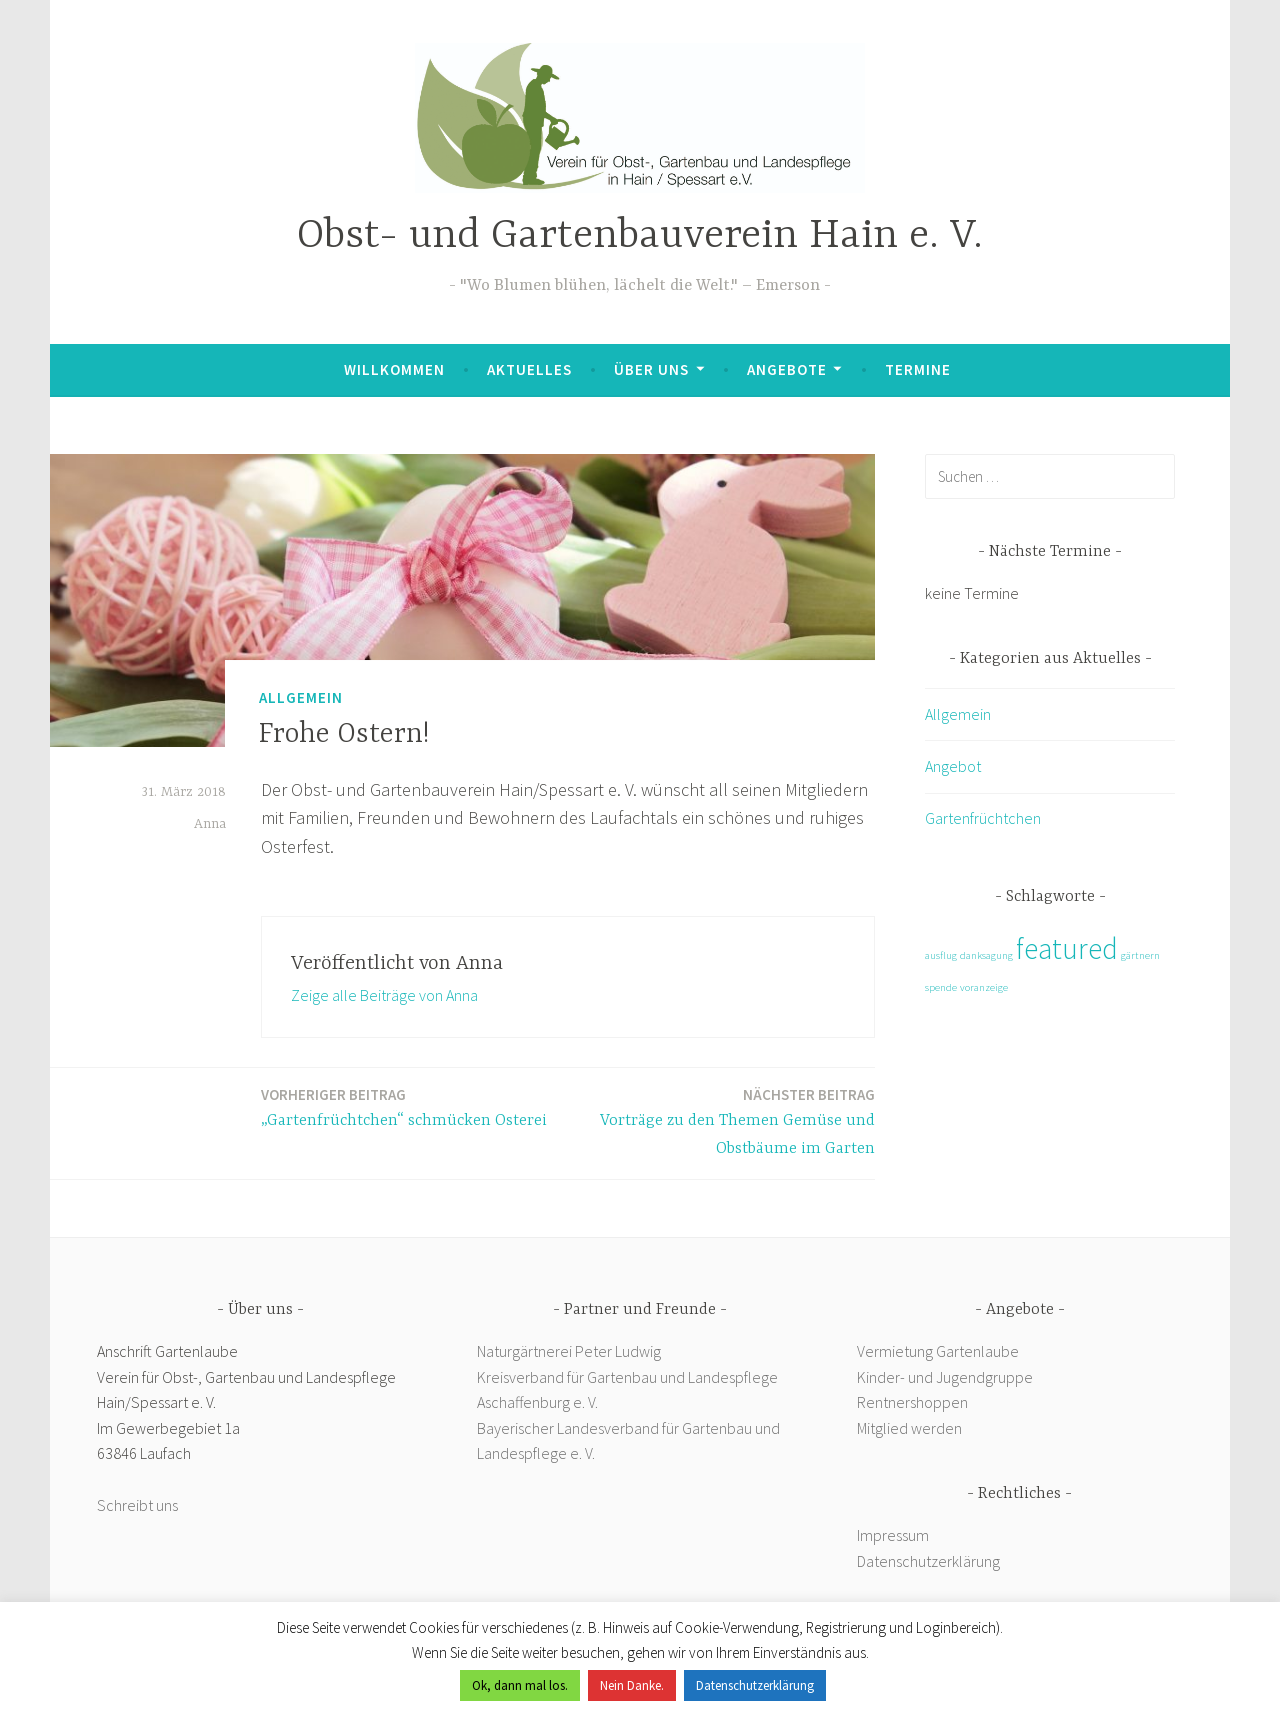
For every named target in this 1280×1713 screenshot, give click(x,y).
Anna (210, 824)
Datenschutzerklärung (928, 1561)
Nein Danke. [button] (632, 1685)
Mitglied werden (909, 1428)
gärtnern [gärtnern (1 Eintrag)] (1140, 955)
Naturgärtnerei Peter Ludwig (569, 1351)
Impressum (893, 1535)
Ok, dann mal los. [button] (520, 1685)
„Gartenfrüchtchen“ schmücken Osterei (404, 1106)
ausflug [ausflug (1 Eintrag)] (941, 955)
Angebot (953, 766)
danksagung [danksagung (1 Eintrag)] (986, 955)
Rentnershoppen (914, 1402)
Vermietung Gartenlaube (938, 1351)
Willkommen (394, 369)
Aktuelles (529, 369)
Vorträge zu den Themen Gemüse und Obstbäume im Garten (727, 1121)
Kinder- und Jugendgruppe (946, 1377)
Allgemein (301, 697)
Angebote (787, 369)
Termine (918, 369)
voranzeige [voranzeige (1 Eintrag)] (984, 987)
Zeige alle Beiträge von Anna (384, 995)
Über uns (651, 369)
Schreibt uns (137, 1505)
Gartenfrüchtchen (983, 818)
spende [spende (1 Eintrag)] (941, 987)
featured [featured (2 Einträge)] (1067, 948)
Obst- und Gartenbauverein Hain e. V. (640, 236)
